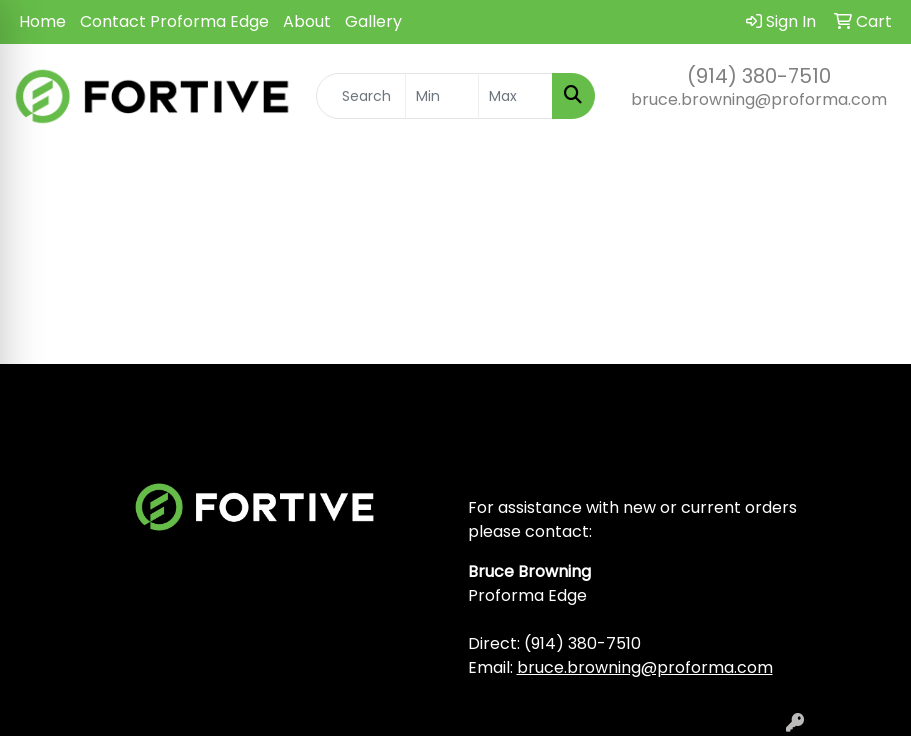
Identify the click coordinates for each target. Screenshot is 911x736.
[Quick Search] (361, 96)
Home (42, 21)
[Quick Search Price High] (515, 96)
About (307, 21)
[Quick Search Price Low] (442, 96)
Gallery (373, 21)
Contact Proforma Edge (174, 21)
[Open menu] (871, 178)
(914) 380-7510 (759, 76)
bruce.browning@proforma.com (759, 99)
